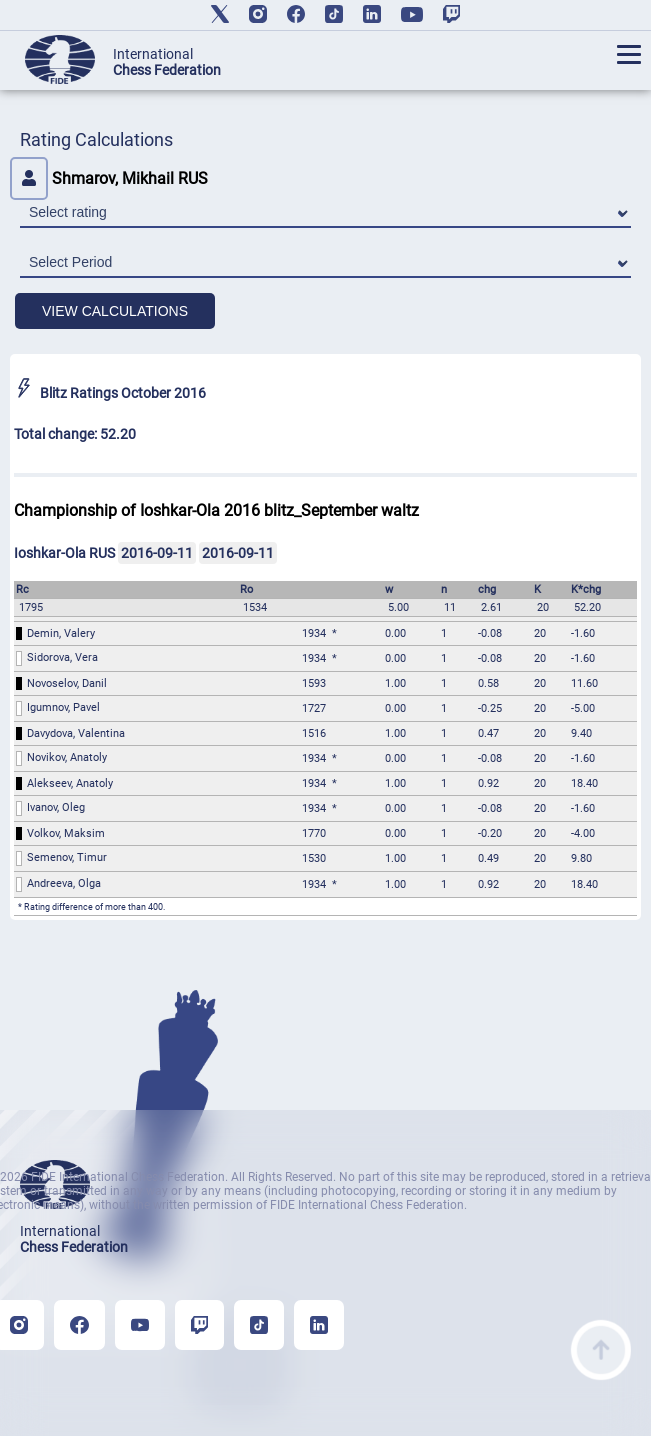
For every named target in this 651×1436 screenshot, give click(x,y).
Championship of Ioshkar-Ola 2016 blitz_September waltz (216, 510)
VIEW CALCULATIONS (115, 311)
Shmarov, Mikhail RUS (109, 178)
